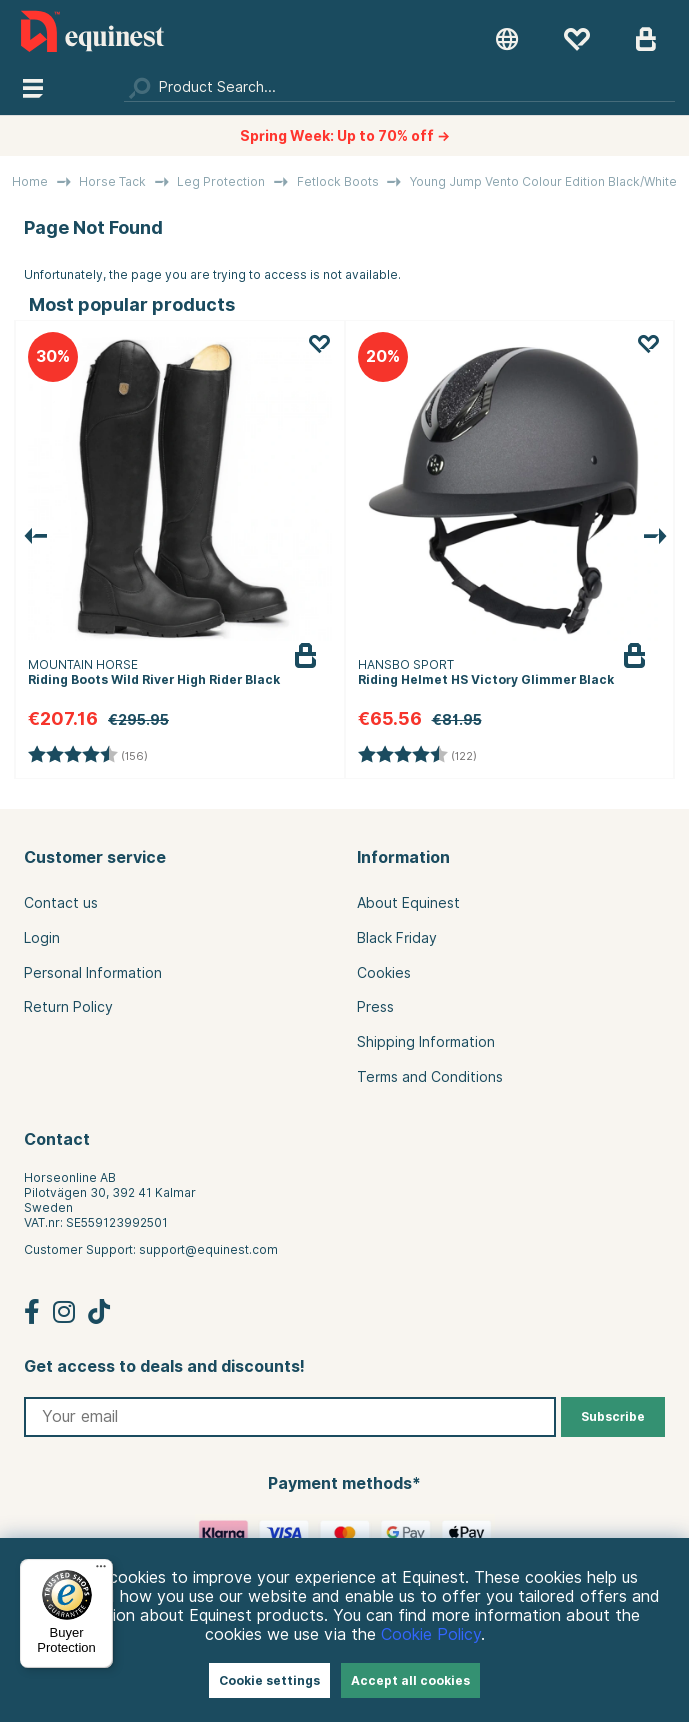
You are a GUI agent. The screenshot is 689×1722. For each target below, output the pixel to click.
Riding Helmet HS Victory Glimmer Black (486, 679)
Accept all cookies (410, 1680)
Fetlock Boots (338, 181)
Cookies (384, 973)
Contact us (61, 903)
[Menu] (101, 1571)
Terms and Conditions (430, 1077)
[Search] (399, 87)
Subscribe (613, 1416)
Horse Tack (112, 181)
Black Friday (397, 938)
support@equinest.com (208, 1249)
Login (42, 938)
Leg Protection (221, 181)
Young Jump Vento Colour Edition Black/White (543, 181)
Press (375, 1007)
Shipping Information (426, 1042)
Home (30, 181)
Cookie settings (269, 1680)
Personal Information (93, 973)
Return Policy (68, 1007)
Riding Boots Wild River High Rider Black (154, 679)
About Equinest (408, 903)
